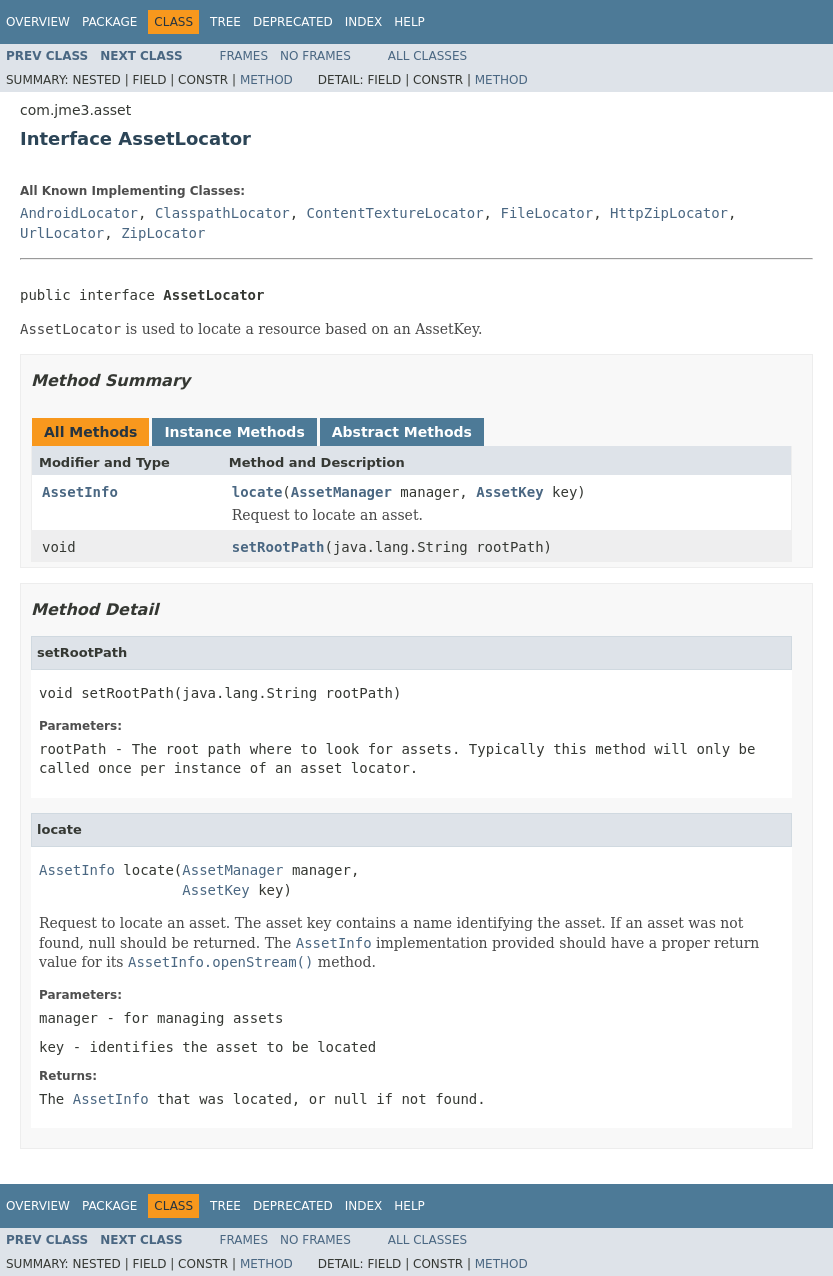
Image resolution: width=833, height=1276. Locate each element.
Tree (225, 22)
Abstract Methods (402, 432)
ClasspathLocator (222, 213)
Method (266, 80)
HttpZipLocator (669, 213)
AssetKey (509, 492)
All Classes (427, 56)
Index (364, 22)
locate (257, 492)
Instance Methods (234, 432)
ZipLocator (163, 233)
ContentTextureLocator (395, 213)
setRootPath (278, 547)
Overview (38, 22)
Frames (244, 56)
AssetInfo (80, 492)
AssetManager (341, 492)
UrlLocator (62, 233)
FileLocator (546, 213)
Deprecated (293, 22)
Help (409, 22)
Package (109, 22)
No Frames (315, 56)
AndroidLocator (79, 213)
